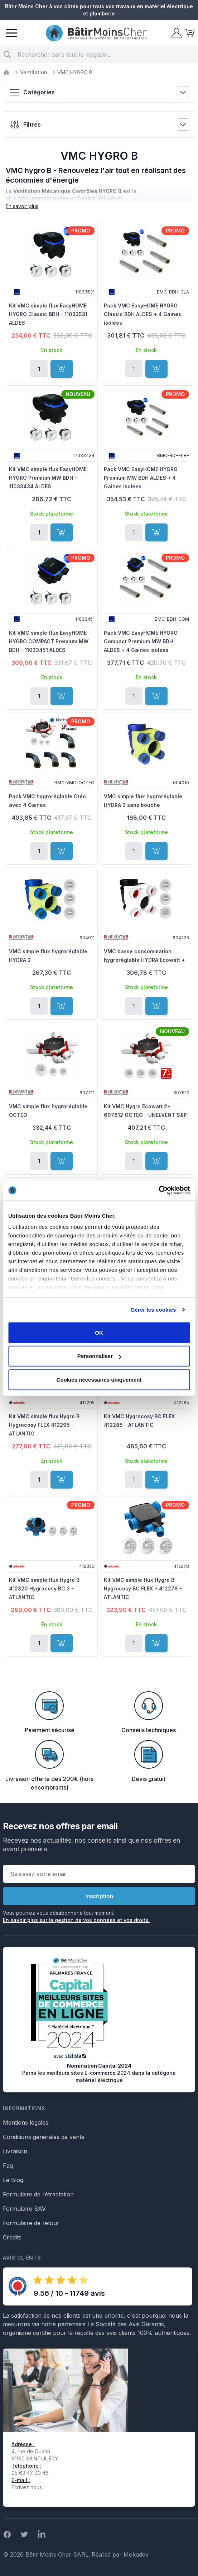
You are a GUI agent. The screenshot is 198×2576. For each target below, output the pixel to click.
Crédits (12, 2237)
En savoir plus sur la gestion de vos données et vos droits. (76, 1920)
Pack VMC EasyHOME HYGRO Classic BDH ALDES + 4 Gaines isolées (142, 314)
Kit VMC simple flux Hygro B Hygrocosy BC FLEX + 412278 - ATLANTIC (143, 1588)
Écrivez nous (26, 2487)
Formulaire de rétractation (38, 2194)
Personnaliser (99, 1356)
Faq (8, 2165)
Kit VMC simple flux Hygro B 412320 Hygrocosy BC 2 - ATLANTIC (44, 1588)
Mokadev (136, 2554)
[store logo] (96, 33)
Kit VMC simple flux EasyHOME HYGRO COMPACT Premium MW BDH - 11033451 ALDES (48, 641)
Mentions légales (25, 2122)
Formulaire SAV (24, 2208)
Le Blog (13, 2180)
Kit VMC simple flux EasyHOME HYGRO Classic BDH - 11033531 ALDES (48, 314)
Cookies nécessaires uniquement (99, 1379)
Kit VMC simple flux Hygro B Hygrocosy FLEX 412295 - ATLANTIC (44, 1425)
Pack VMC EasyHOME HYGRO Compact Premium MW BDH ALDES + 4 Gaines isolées (141, 641)
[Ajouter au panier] (61, 369)
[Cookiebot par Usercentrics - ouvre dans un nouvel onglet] (158, 1190)
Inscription (99, 1896)
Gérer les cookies (153, 1310)
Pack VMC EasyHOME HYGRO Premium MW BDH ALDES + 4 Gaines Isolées (141, 477)
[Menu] (11, 33)
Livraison (15, 2151)
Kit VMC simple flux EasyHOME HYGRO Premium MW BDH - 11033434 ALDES (48, 477)
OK (99, 1332)
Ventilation (33, 72)
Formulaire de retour (31, 2223)
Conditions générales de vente (43, 2136)
